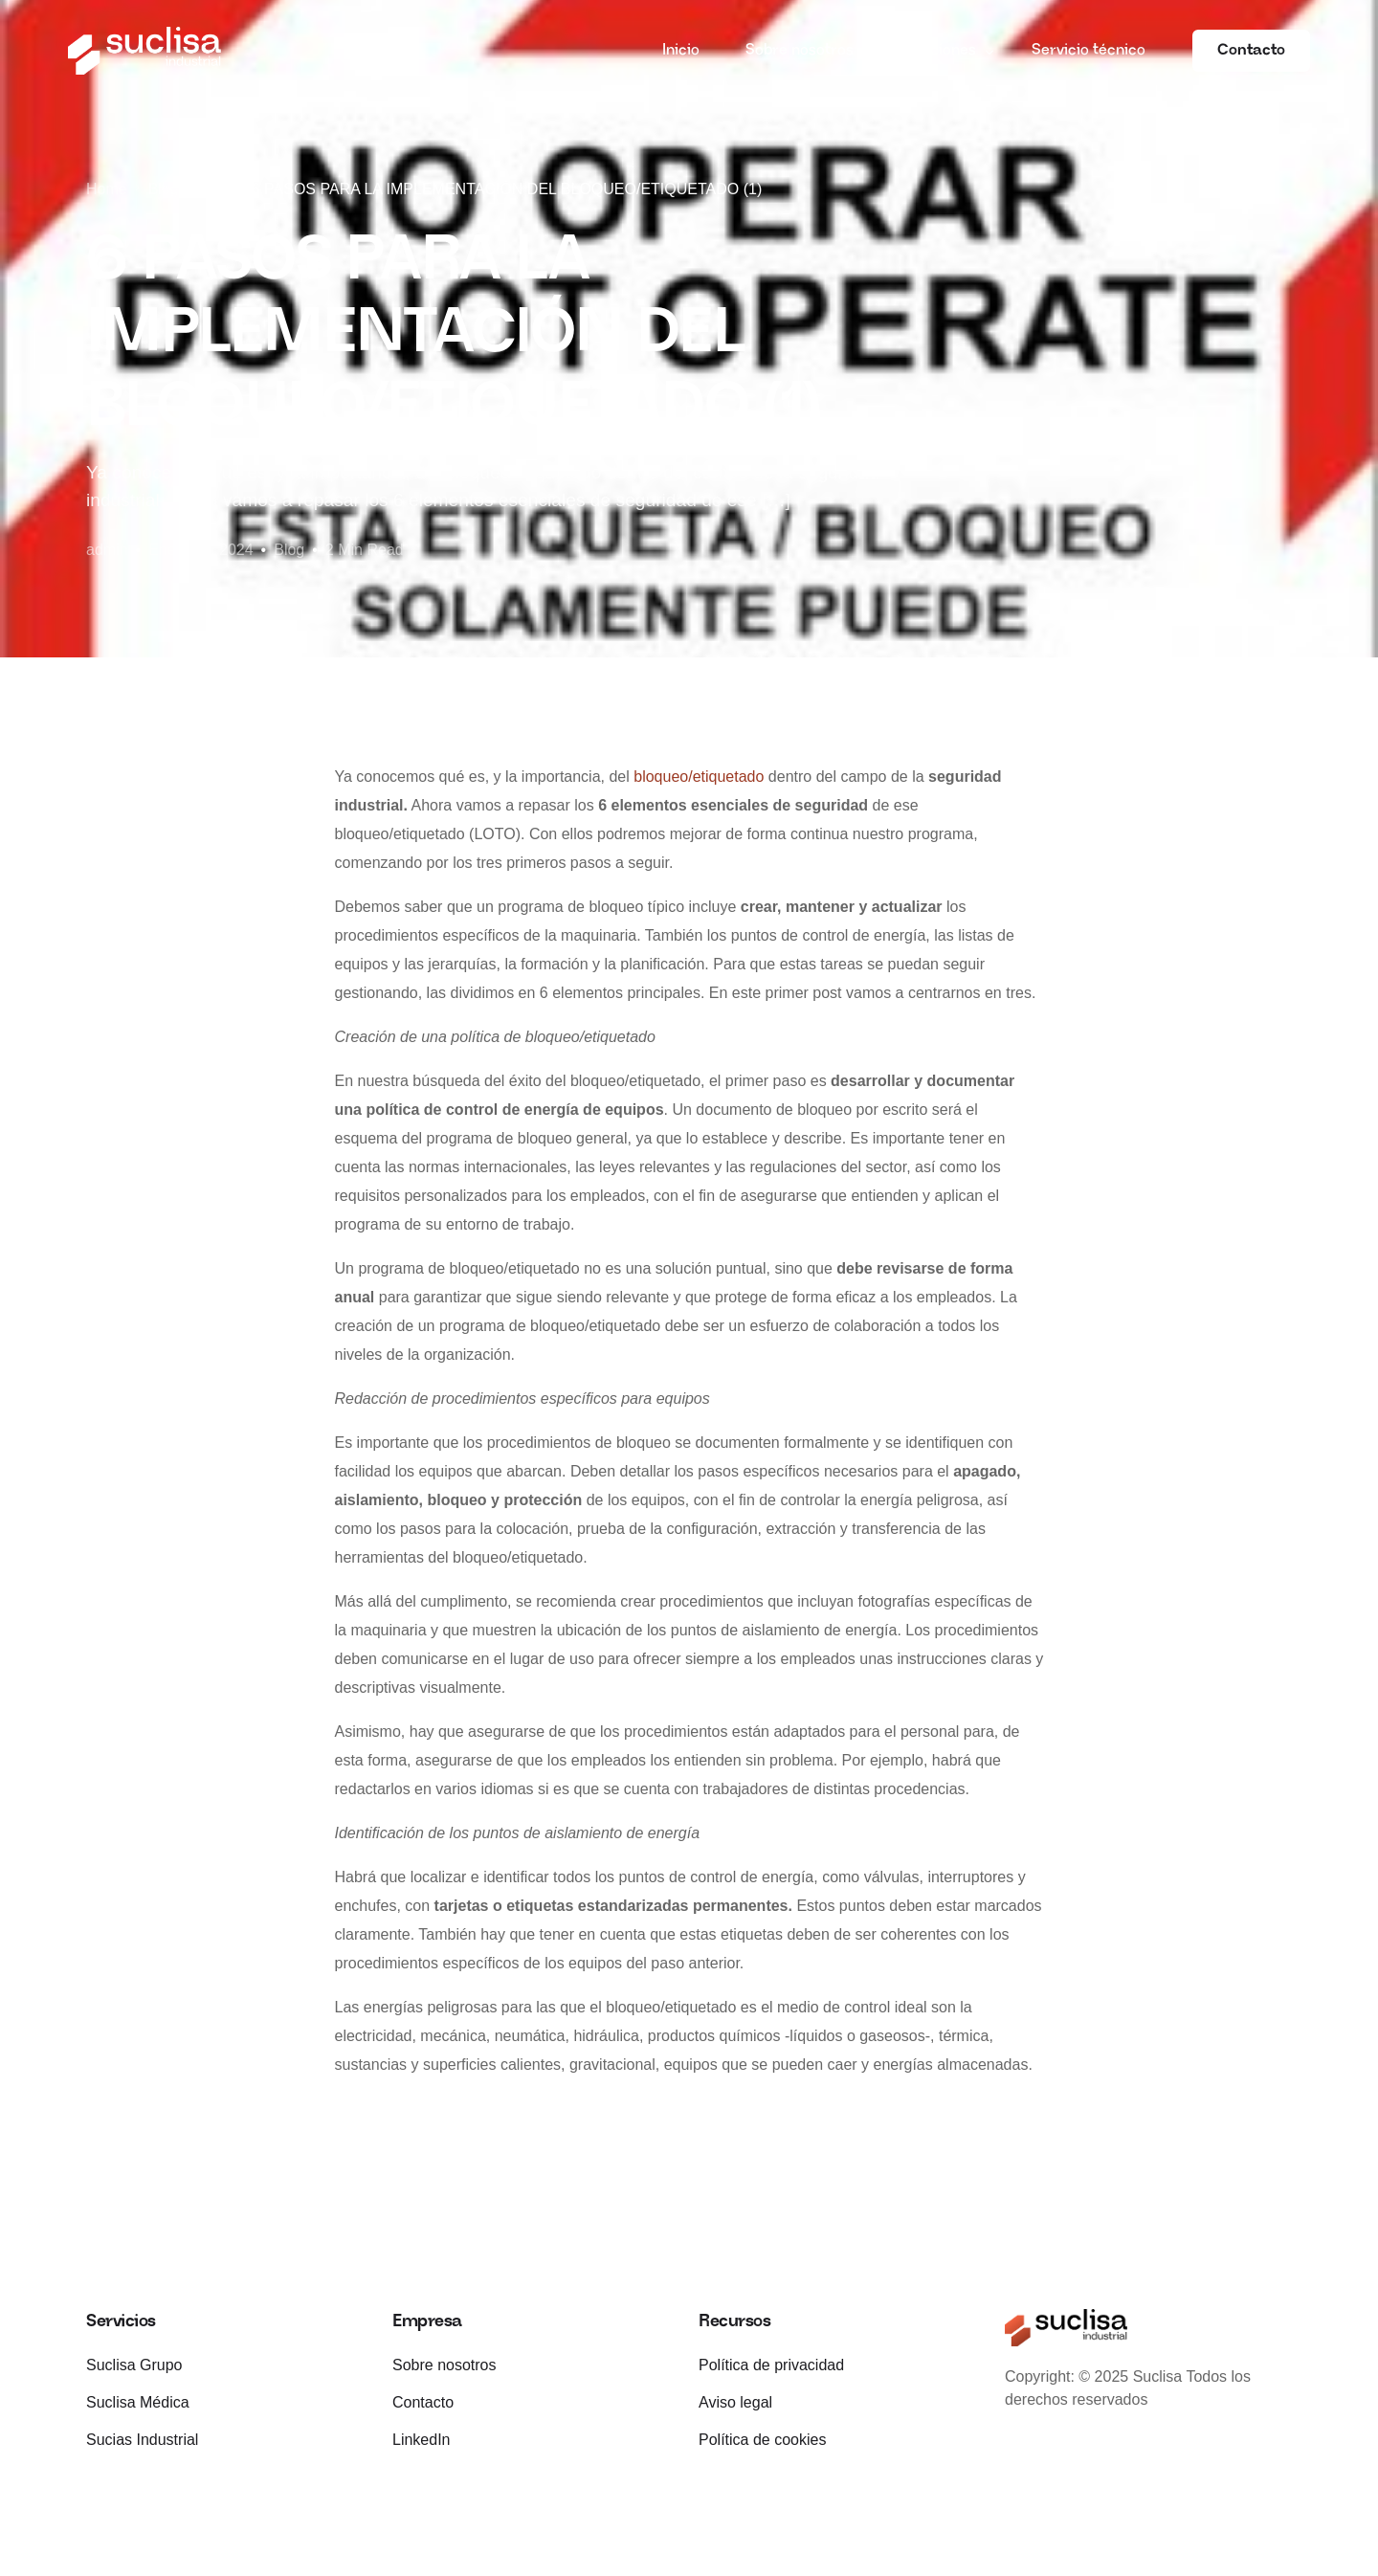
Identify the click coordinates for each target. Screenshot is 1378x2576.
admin (107, 550)
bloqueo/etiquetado (698, 776)
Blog (289, 550)
